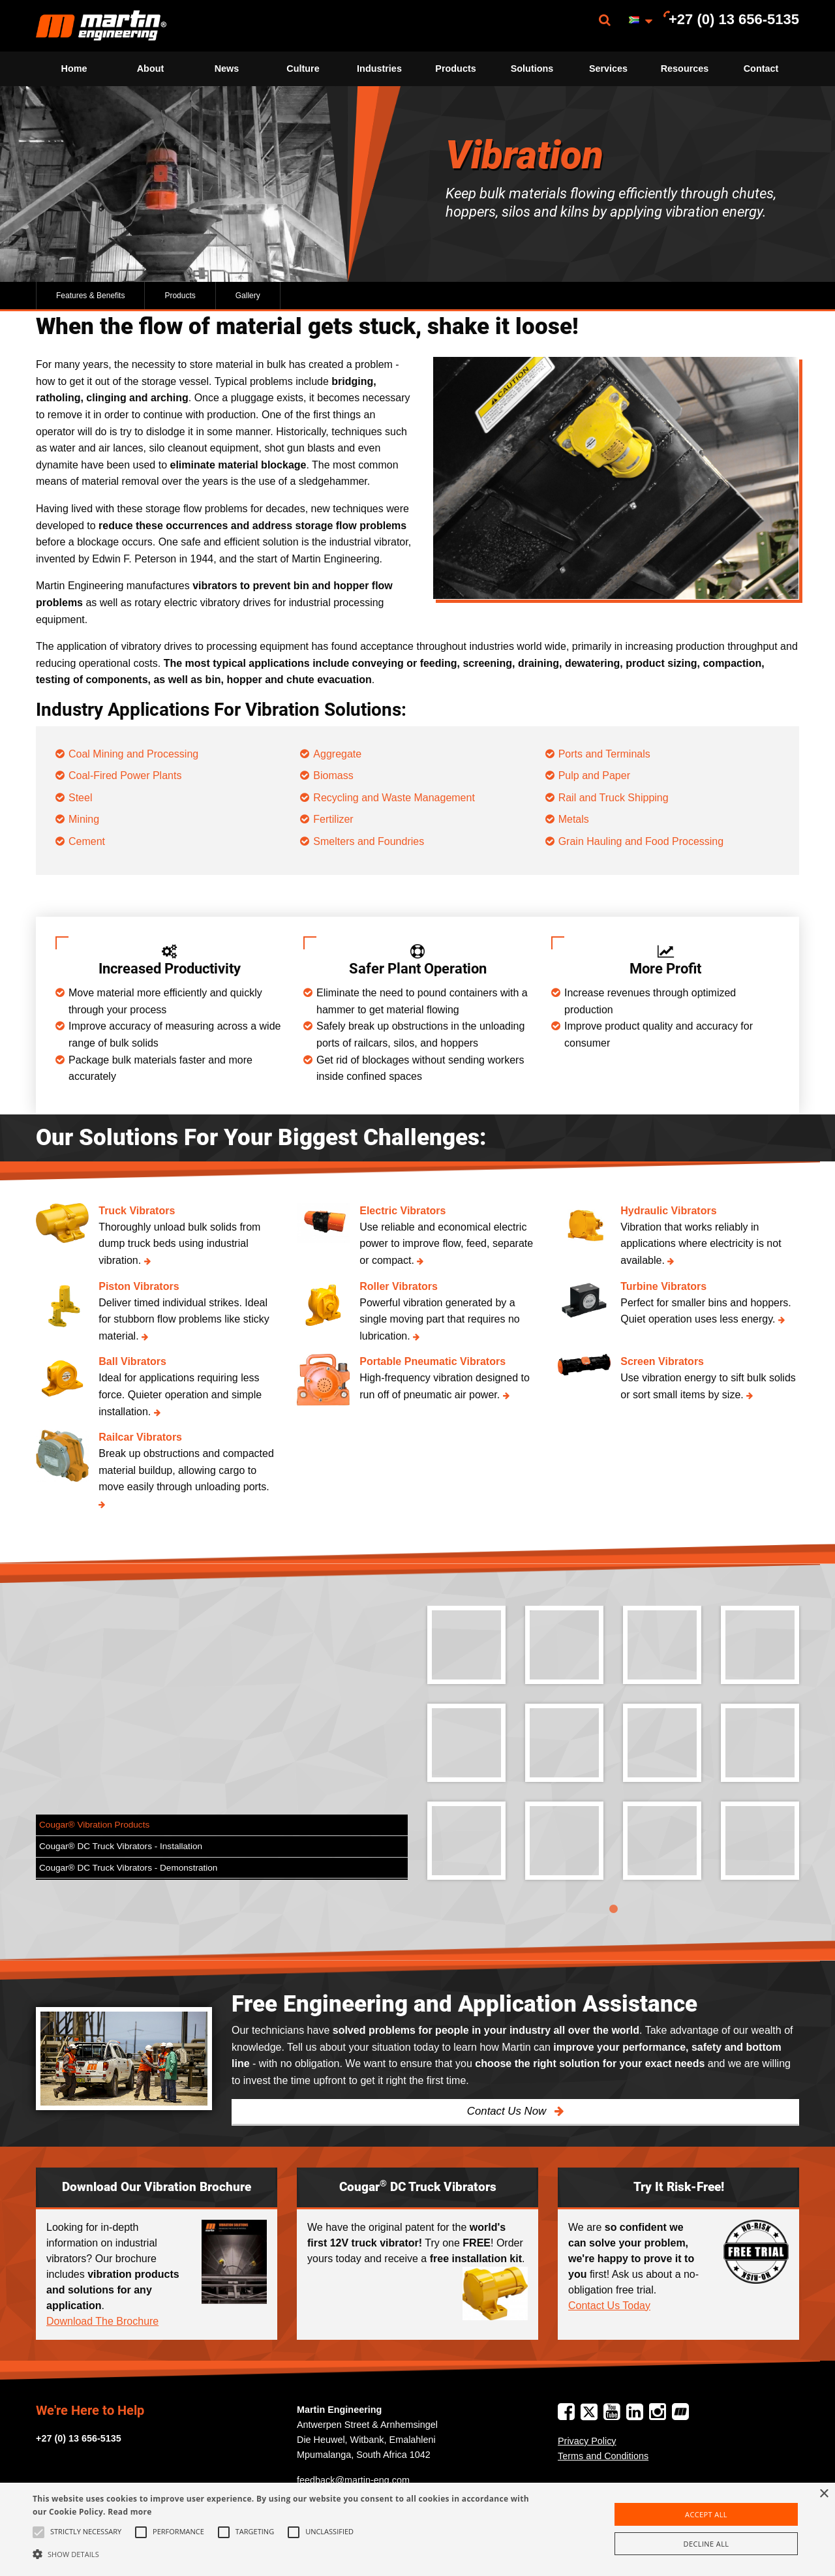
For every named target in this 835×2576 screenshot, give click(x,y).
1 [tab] (613, 1909)
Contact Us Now (508, 2111)
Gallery (247, 295)
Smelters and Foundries (368, 841)
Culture (302, 68)
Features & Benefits (90, 295)
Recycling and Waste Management (394, 797)
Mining (83, 819)
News (227, 68)
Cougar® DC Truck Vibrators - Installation (120, 1846)
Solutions (532, 68)
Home (74, 68)
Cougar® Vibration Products (94, 1825)
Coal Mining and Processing (133, 753)
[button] (283, 2553)
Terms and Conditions (603, 2456)
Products (455, 68)
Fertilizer (333, 819)
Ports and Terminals (604, 753)
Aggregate (337, 753)
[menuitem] (101, 25)
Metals (573, 819)
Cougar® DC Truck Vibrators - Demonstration (128, 1868)
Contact (761, 68)
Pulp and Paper (594, 775)
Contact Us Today (609, 2305)
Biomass (333, 775)
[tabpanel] (613, 1752)
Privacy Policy (587, 2441)
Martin (101, 26)
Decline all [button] (706, 2544)
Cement (86, 841)
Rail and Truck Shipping (613, 797)
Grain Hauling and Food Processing (640, 841)
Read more (129, 2511)
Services (608, 68)
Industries (379, 68)
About (150, 68)
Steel (80, 797)
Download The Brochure (102, 2321)
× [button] (823, 2494)
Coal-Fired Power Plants (124, 775)
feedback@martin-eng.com (353, 2480)
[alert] (417, 2529)
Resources (685, 68)
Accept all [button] (706, 2514)
